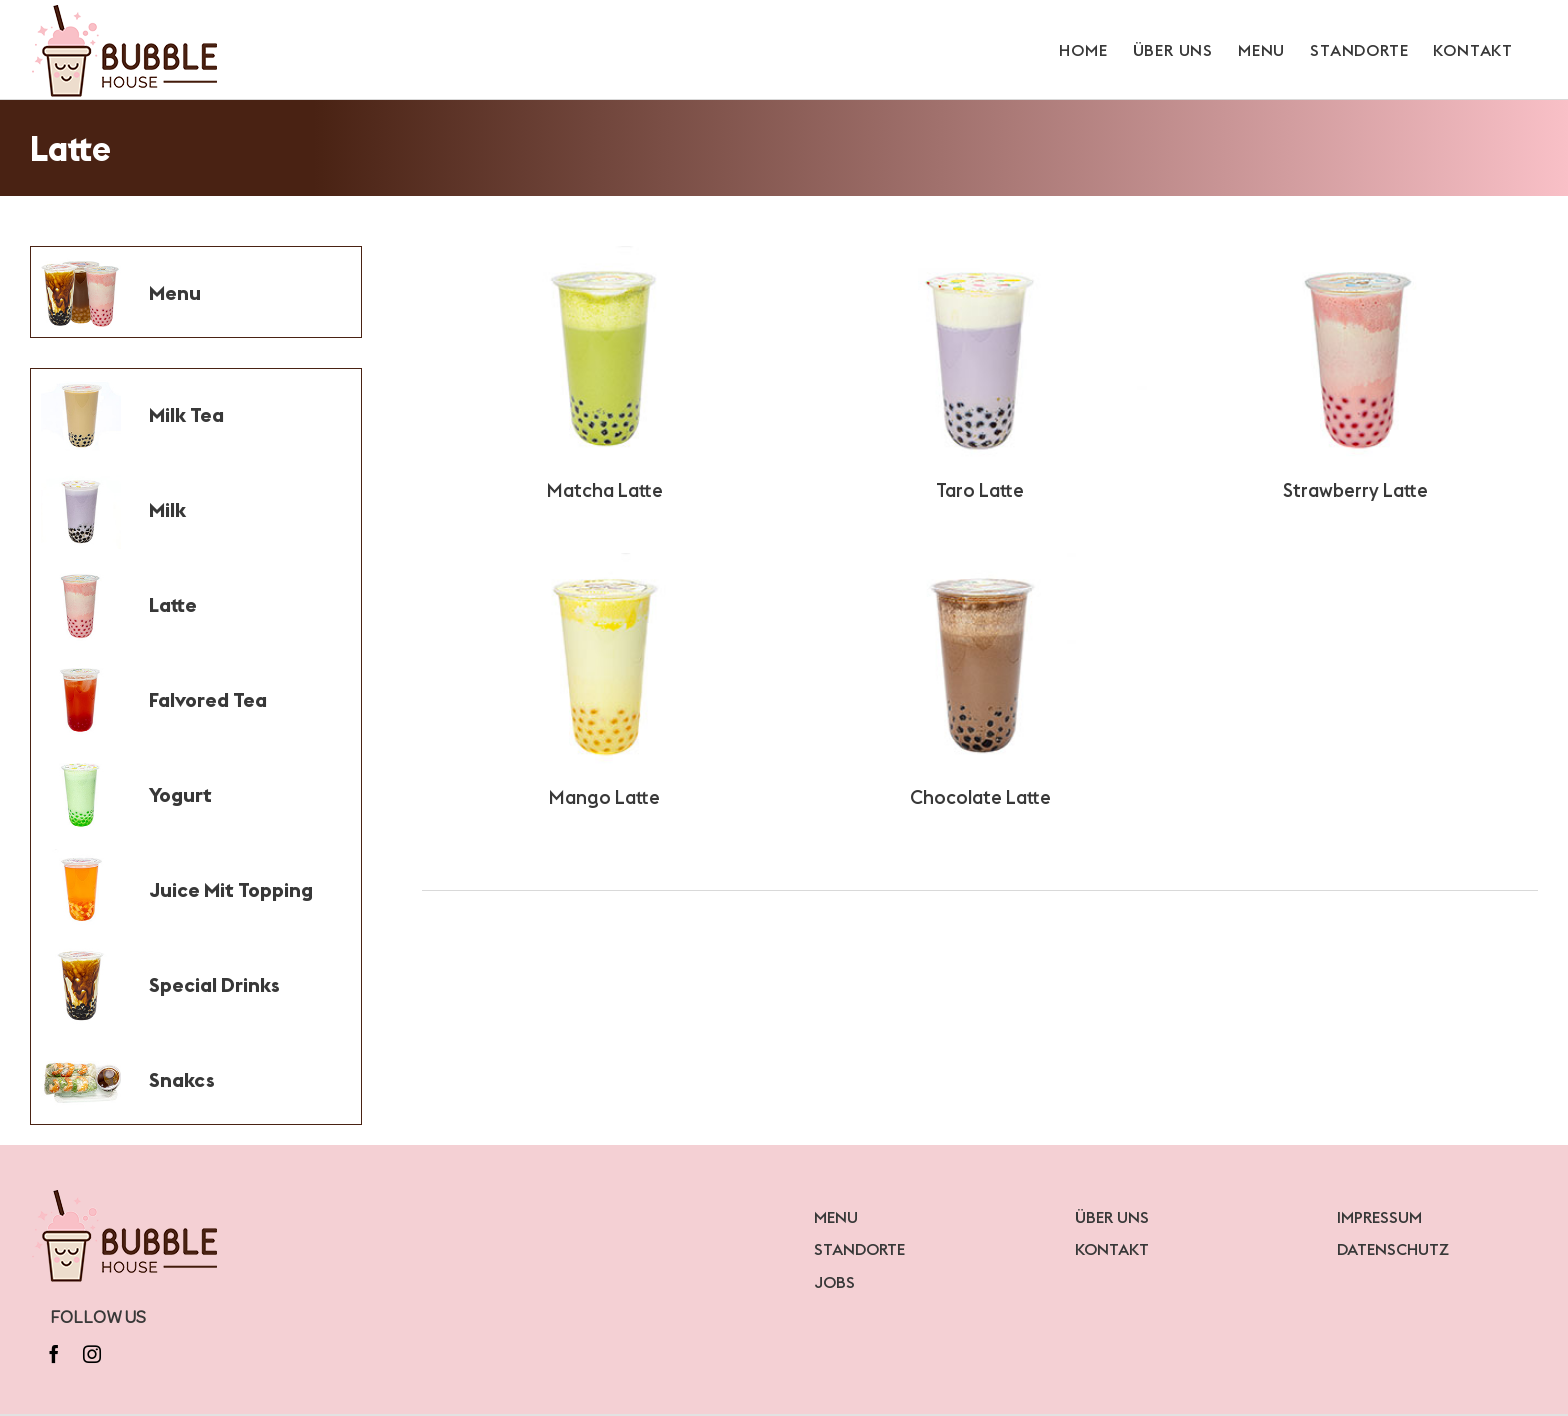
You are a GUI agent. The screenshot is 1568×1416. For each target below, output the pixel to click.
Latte (173, 604)
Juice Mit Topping (231, 889)
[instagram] (92, 1354)
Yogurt (180, 794)
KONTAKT (1112, 1249)
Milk (167, 509)
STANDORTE (859, 1249)
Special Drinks (214, 984)
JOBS (834, 1282)
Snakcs (182, 1079)
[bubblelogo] (126, 1194)
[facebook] (54, 1354)
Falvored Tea (208, 699)
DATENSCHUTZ (1393, 1249)
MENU (836, 1217)
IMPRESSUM (1379, 1217)
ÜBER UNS (1112, 1217)
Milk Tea (186, 414)
